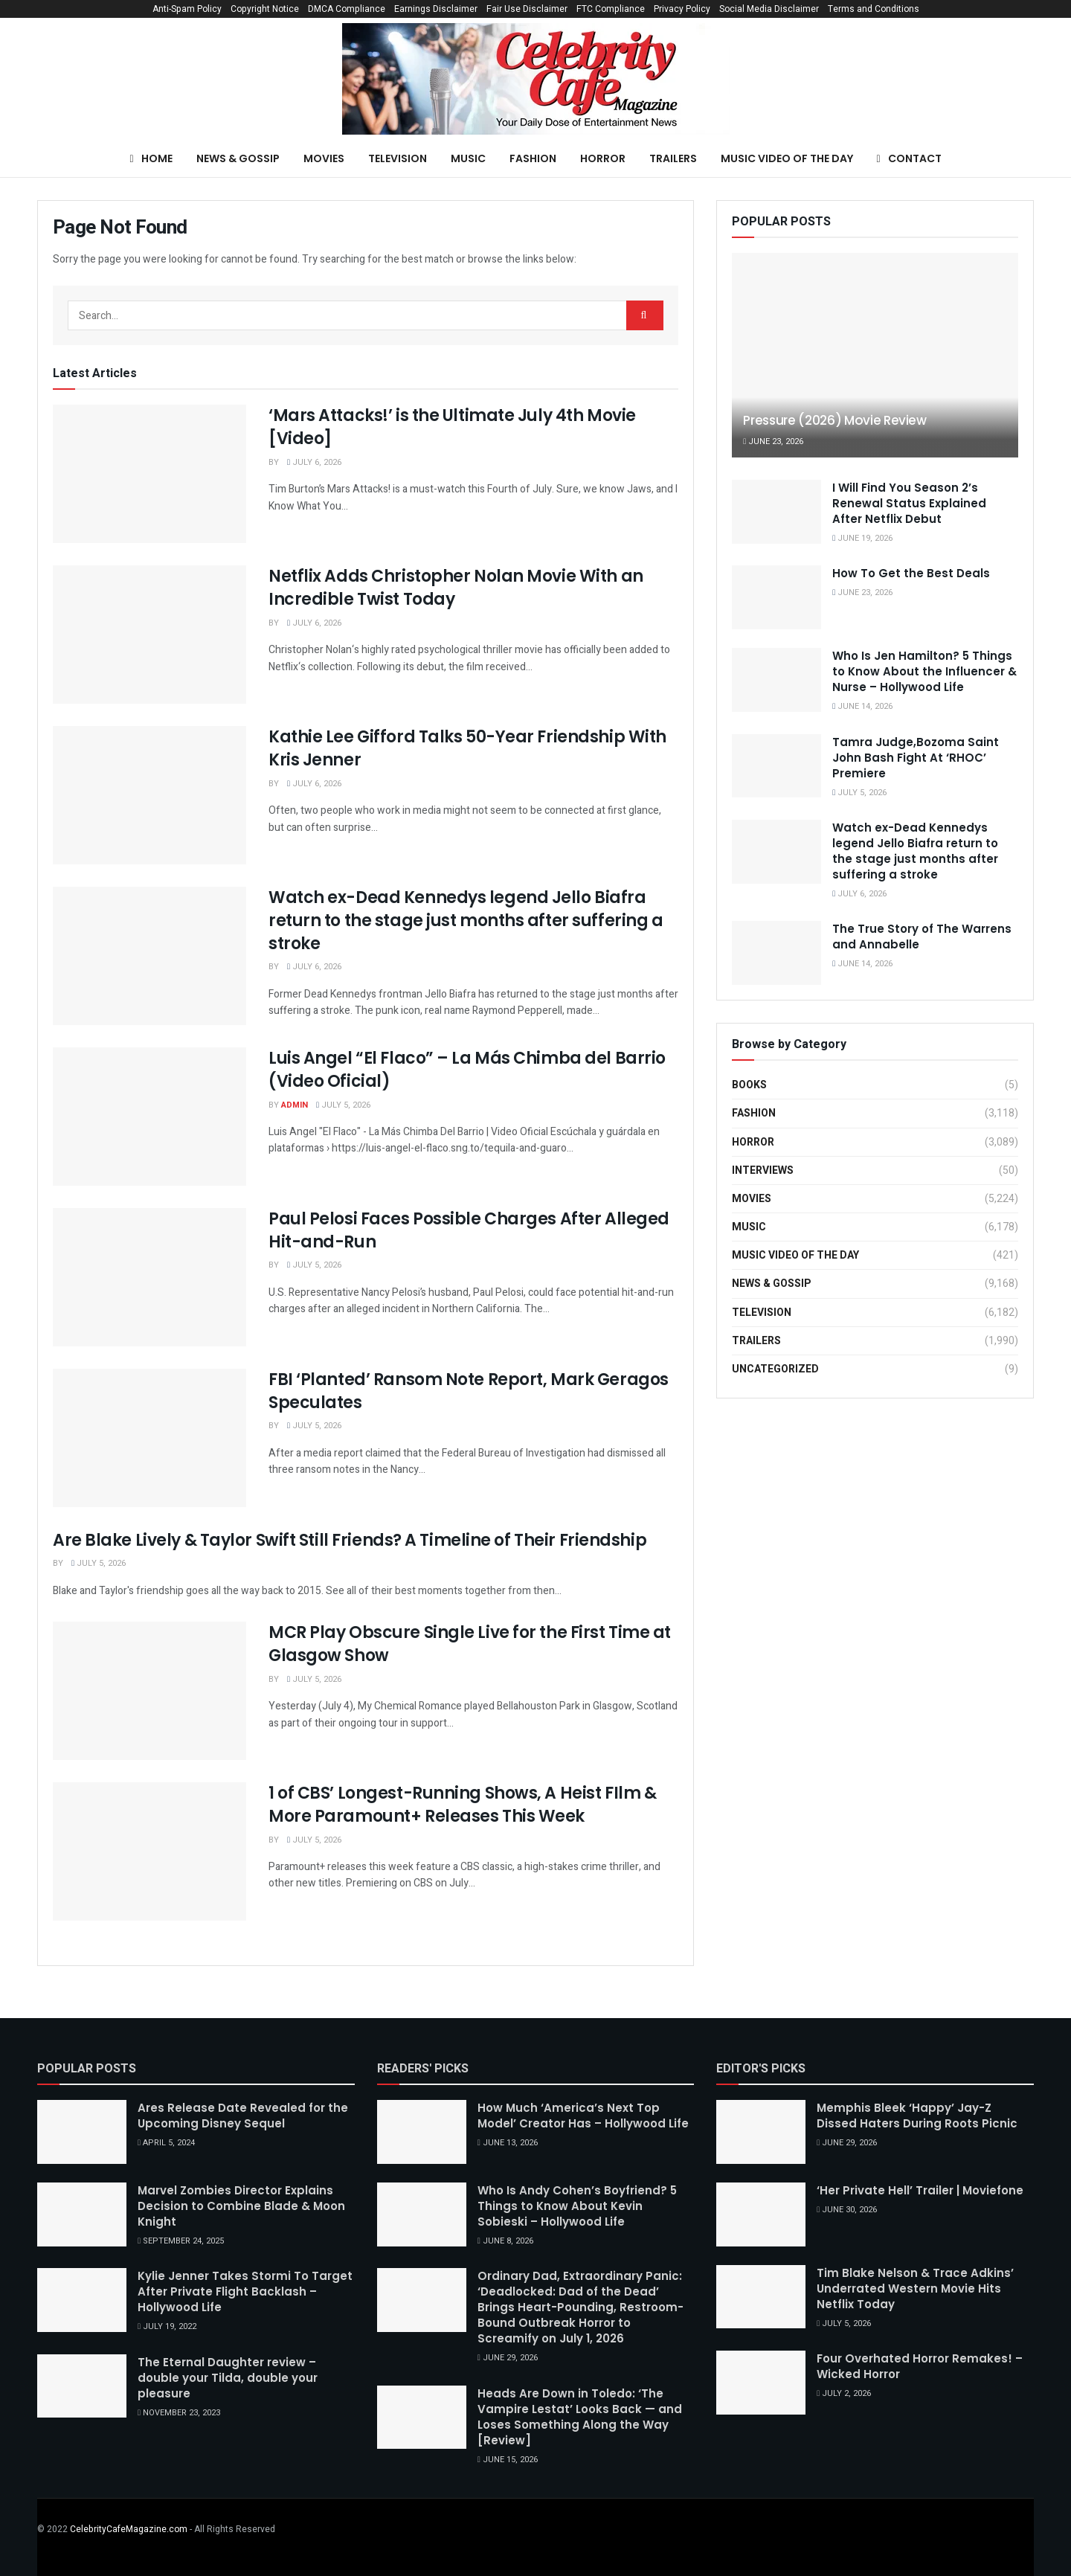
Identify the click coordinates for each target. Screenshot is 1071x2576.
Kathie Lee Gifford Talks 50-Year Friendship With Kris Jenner (467, 748)
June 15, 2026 (507, 2459)
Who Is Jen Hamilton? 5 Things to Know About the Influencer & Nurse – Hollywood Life (924, 671)
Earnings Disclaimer (435, 9)
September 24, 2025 (181, 2241)
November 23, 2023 (179, 2412)
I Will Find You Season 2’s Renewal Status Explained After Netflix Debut (909, 503)
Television (397, 158)
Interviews (763, 1170)
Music (468, 158)
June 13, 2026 (507, 2142)
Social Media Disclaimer (769, 9)
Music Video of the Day (787, 158)
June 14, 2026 (862, 706)
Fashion (532, 158)
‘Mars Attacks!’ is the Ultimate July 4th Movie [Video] (452, 427)
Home (150, 158)
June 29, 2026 (507, 2357)
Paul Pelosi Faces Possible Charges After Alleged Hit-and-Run (468, 1230)
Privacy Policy (682, 9)
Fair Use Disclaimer (526, 9)
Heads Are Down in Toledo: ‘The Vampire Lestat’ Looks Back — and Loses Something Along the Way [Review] (579, 2417)
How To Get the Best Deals (911, 573)
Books (749, 1085)
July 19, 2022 (167, 2326)
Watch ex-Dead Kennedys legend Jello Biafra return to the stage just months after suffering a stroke (465, 920)
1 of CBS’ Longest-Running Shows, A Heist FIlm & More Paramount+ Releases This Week (462, 1805)
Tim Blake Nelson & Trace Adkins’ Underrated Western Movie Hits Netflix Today (915, 2288)
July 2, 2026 (844, 2393)
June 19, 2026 (862, 538)
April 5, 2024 (166, 2142)
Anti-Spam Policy (187, 9)
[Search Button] (645, 315)
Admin (294, 1105)
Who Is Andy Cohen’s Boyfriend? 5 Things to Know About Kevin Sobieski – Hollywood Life (577, 2205)
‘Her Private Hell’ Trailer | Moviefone (920, 2190)
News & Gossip (238, 158)
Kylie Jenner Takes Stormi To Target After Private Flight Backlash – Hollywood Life (245, 2291)
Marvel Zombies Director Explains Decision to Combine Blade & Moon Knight (241, 2205)
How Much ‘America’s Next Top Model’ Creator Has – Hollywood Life (583, 2115)
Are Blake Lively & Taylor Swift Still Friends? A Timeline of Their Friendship (349, 1540)
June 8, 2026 (505, 2241)
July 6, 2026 (314, 462)
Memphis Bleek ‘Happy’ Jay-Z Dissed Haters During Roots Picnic (917, 2115)
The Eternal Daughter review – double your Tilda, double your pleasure (228, 2377)
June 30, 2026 (847, 2209)
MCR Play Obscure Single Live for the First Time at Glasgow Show (469, 1644)
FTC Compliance (610, 9)
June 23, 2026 (773, 441)
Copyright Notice (265, 9)
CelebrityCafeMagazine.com (128, 2529)
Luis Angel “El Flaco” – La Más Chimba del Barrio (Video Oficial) (467, 1070)
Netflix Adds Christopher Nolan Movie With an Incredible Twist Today (455, 588)
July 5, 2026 (343, 1105)
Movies (323, 158)
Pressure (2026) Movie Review (834, 420)
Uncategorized (775, 1369)
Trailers (673, 158)
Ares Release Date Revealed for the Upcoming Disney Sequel (243, 2115)
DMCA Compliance (346, 9)
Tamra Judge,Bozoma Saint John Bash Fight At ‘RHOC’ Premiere (915, 757)
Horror (602, 158)
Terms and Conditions (873, 9)
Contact (909, 158)
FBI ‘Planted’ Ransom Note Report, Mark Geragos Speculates (468, 1391)
